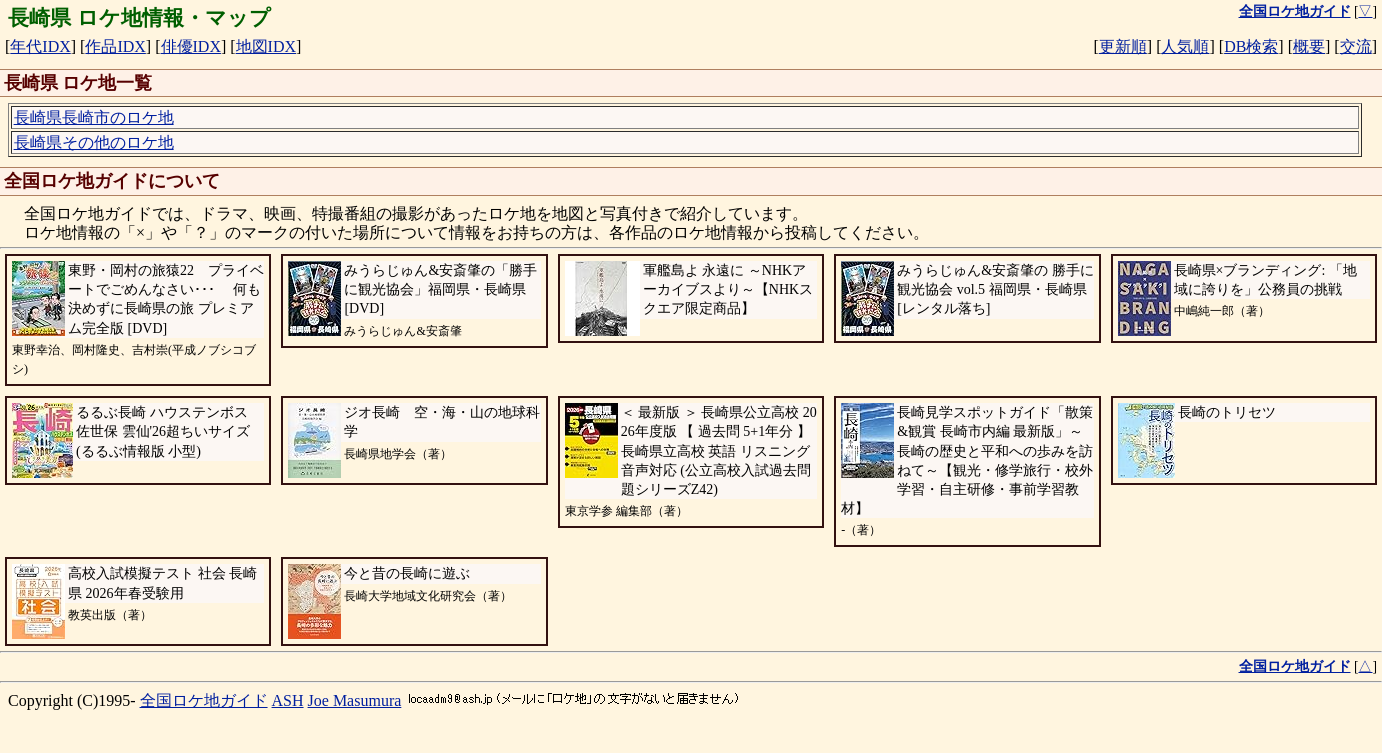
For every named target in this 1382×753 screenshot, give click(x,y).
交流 (1356, 46)
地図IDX (266, 46)
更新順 (1123, 46)
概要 (1309, 46)
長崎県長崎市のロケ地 (94, 117)
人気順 (1185, 46)
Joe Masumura (355, 700)
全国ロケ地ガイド (204, 700)
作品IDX (115, 46)
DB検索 (1251, 46)
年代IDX (40, 46)
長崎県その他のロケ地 (94, 142)
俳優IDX (191, 46)
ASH (288, 700)
